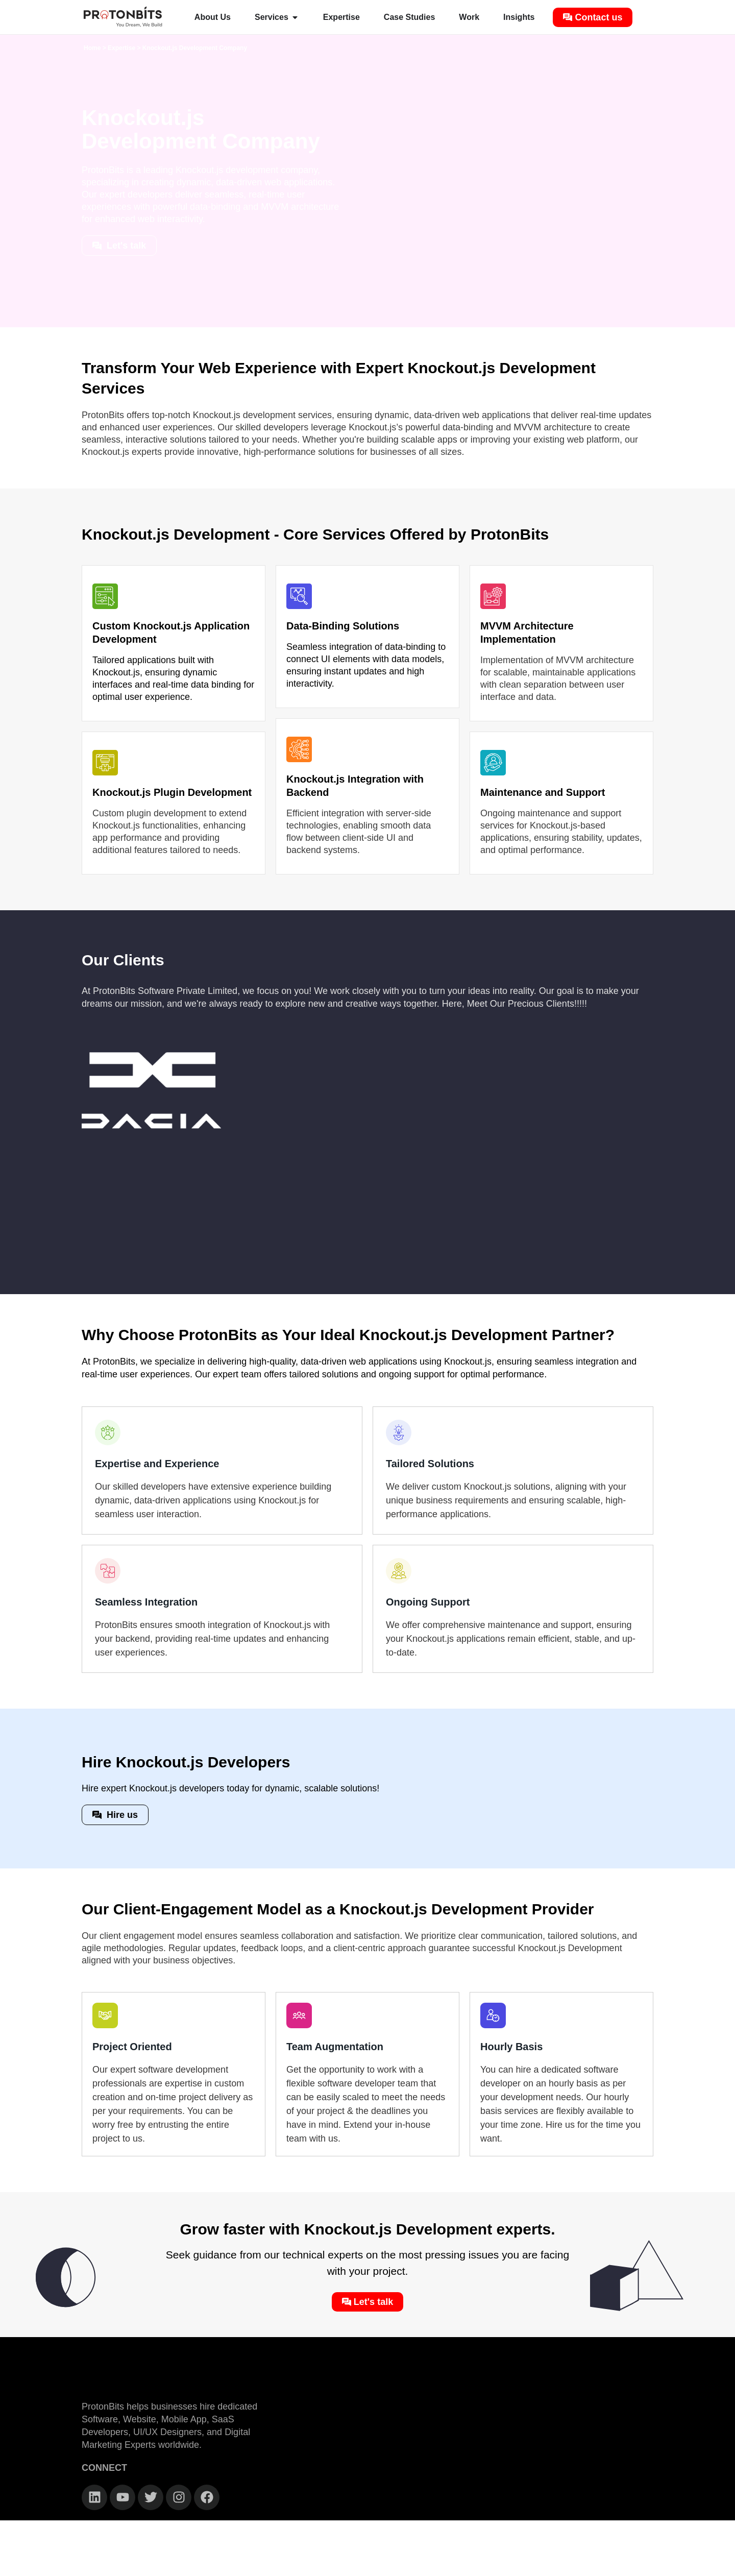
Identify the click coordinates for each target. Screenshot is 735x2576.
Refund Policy (627, 2564)
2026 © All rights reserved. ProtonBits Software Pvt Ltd (184, 2564)
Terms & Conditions (559, 2564)
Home (92, 48)
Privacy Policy (489, 2564)
